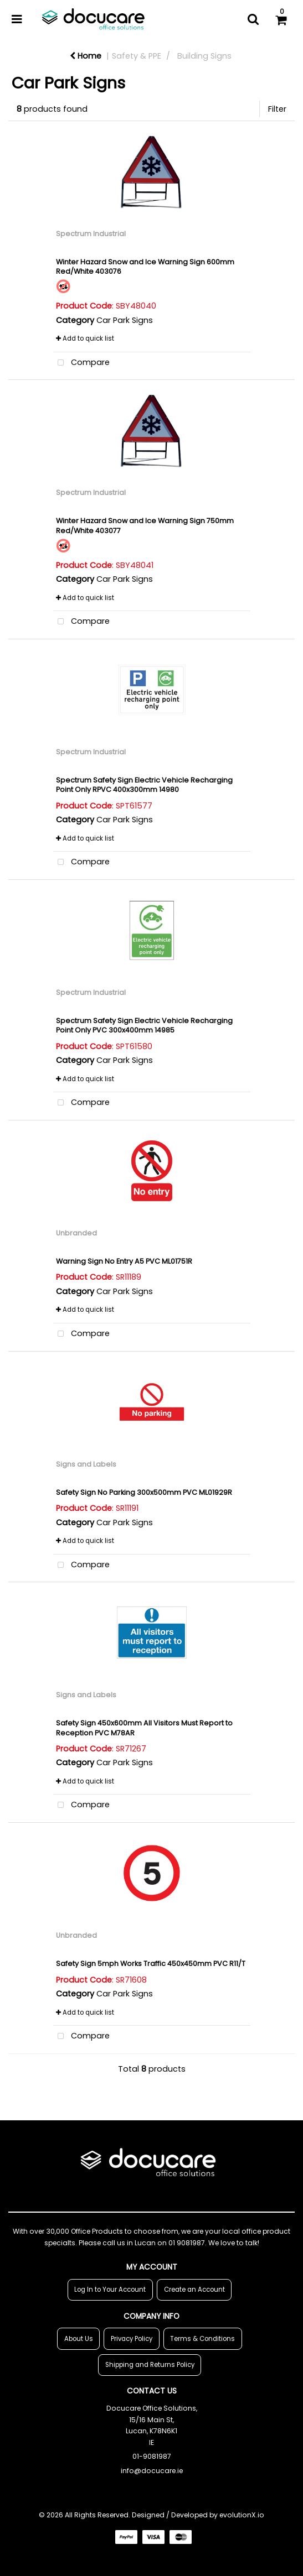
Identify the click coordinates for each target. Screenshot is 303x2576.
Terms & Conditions (202, 2338)
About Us (78, 2338)
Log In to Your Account (110, 2289)
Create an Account (194, 2289)
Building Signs (204, 55)
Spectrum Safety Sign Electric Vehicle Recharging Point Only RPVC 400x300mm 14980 (144, 784)
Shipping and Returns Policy (149, 2364)
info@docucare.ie (152, 2470)
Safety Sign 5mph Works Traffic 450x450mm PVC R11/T (150, 1963)
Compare (81, 363)
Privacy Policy (131, 2338)
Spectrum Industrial (91, 233)
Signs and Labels (86, 1464)
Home (85, 55)
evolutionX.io (241, 2515)
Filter (277, 108)
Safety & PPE (136, 55)
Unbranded (76, 1233)
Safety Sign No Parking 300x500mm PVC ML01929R (144, 1492)
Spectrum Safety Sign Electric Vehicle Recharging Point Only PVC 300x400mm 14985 (144, 1025)
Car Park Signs (124, 320)
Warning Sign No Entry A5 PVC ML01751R (124, 1261)
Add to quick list (85, 338)
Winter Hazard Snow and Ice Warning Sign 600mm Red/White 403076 (145, 266)
